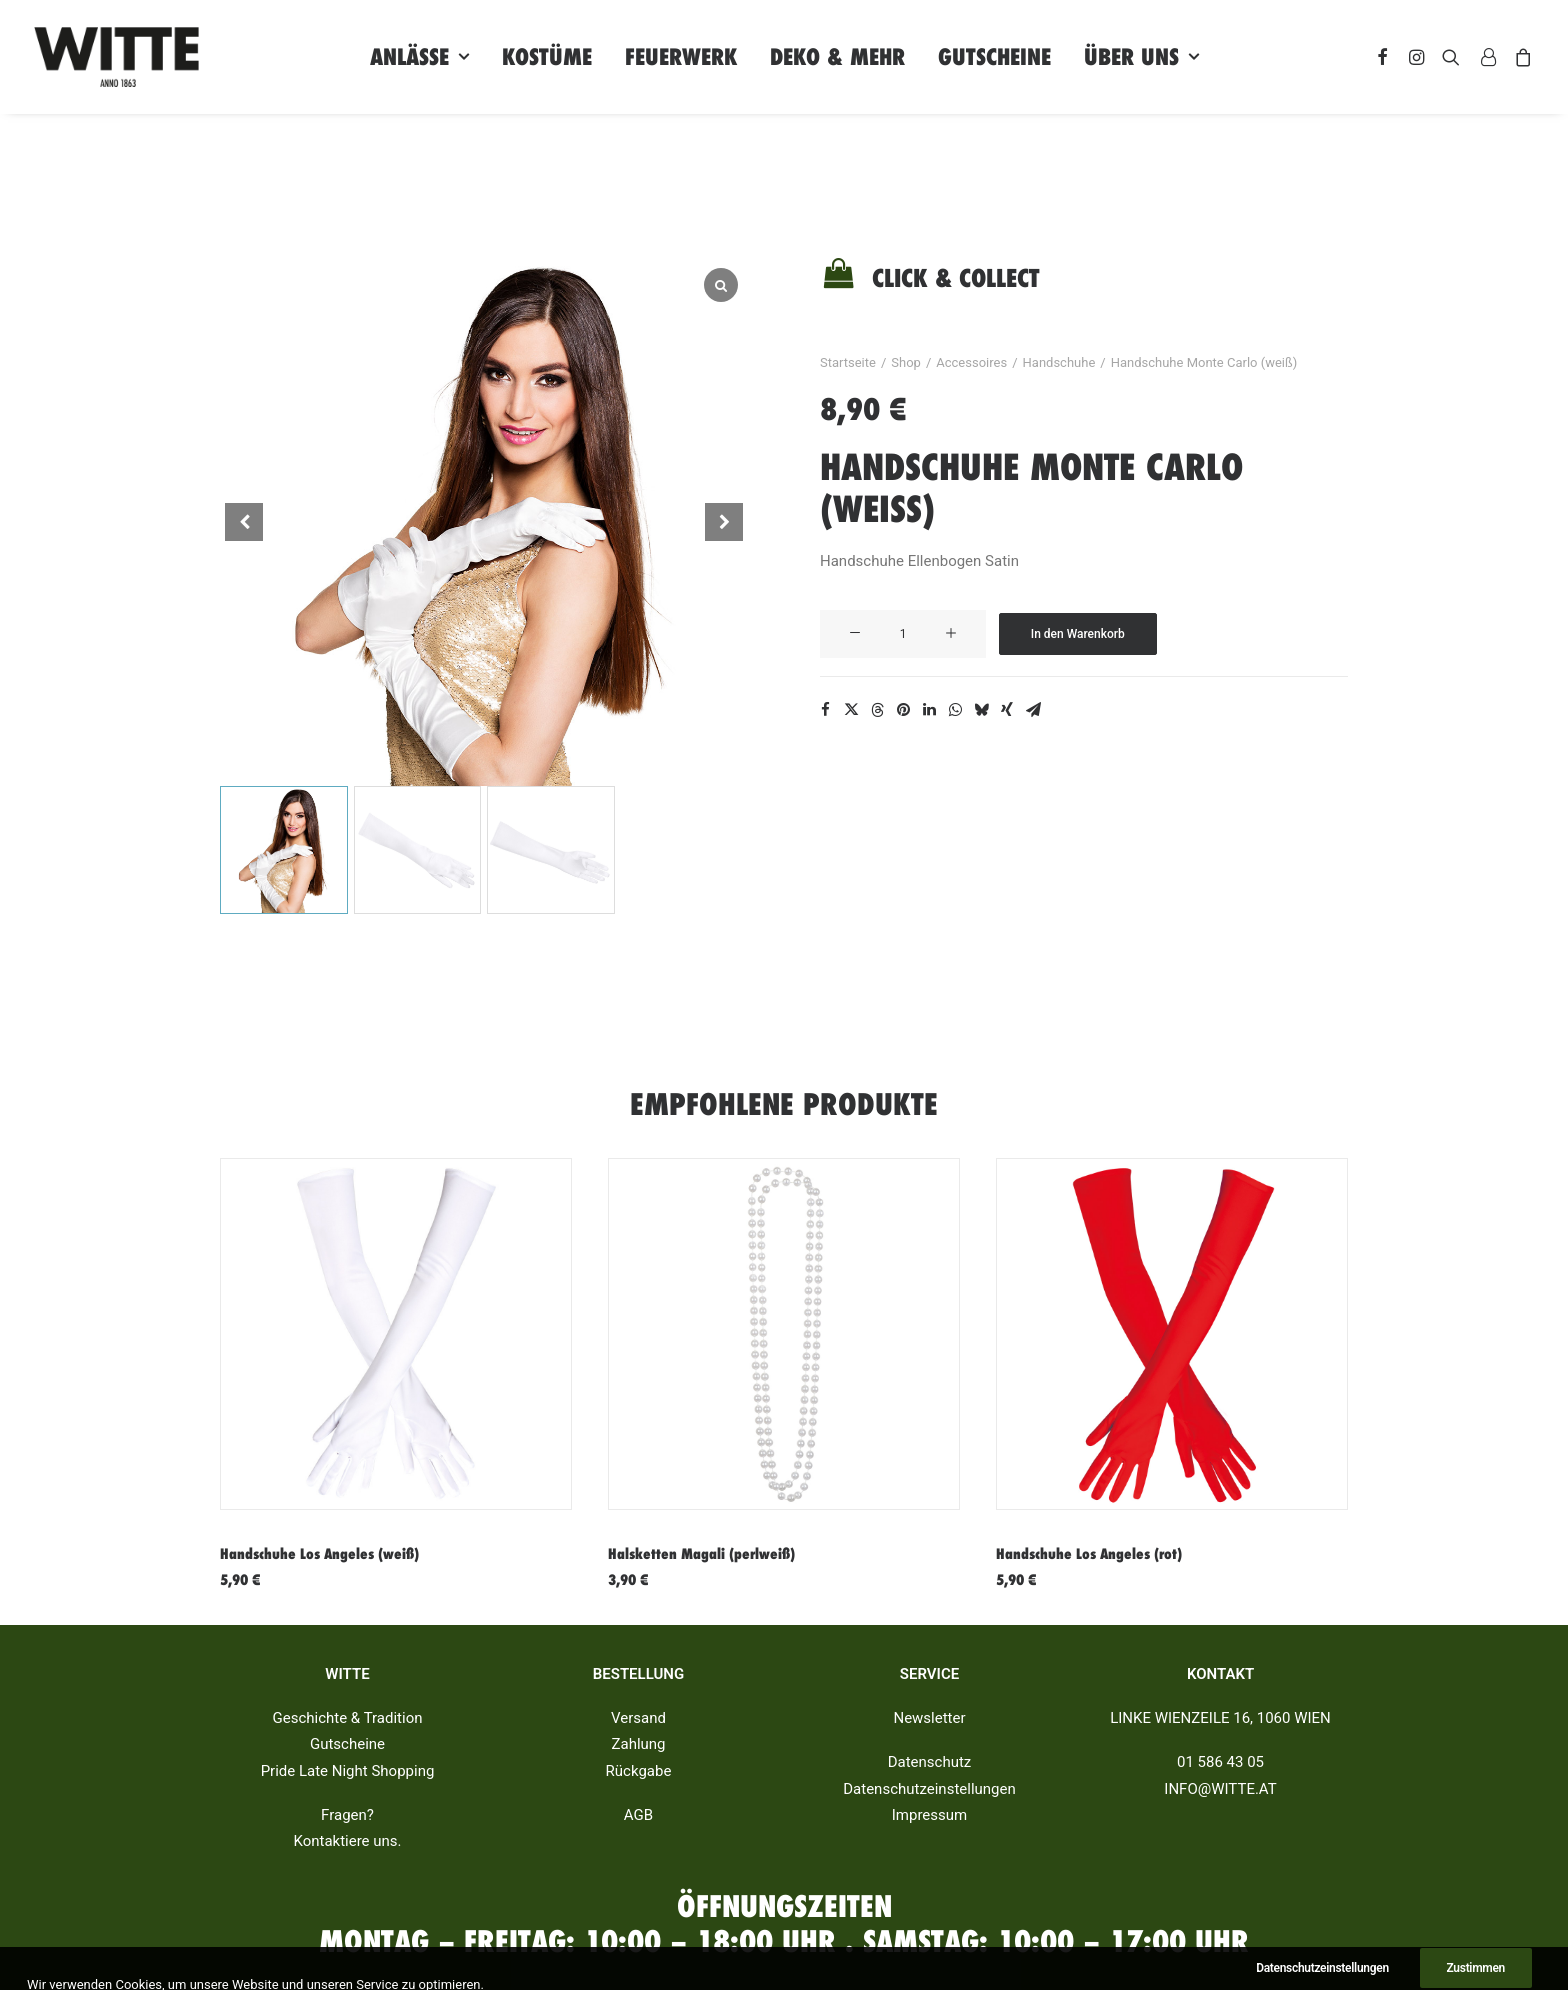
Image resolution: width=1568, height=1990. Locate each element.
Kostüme (547, 57)
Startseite (848, 362)
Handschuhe (1059, 362)
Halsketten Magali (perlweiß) (701, 1554)
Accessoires (971, 362)
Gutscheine (994, 57)
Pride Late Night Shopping (348, 1771)
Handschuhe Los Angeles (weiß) (319, 1554)
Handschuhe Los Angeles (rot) (1089, 1554)
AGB (638, 1815)
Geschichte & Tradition (348, 1718)
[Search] (1451, 57)
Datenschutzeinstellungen (929, 1789)
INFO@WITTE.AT (1220, 1789)
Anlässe (419, 57)
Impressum (929, 1815)
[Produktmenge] (903, 634)
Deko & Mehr (837, 57)
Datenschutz (930, 1762)
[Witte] (116, 57)
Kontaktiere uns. (347, 1841)
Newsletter (929, 1718)
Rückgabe (639, 1771)
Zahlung (638, 1744)
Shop (906, 362)
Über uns (1141, 57)
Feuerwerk (681, 57)
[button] (724, 522)
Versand (638, 1718)
